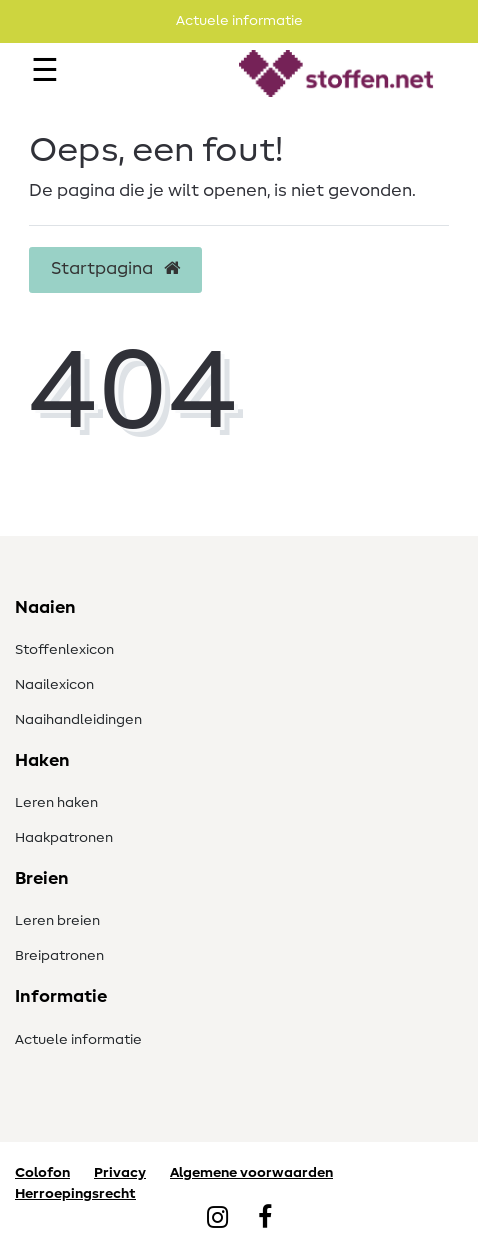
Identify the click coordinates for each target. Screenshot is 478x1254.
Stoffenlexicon (64, 650)
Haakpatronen (64, 838)
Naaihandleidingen (78, 720)
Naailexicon (54, 685)
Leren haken (56, 803)
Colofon (42, 1173)
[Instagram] (217, 1219)
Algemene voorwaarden (251, 1173)
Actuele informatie (78, 1040)
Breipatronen (59, 956)
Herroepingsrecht (75, 1194)
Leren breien (57, 921)
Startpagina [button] (115, 269)
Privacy (120, 1173)
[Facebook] (265, 1219)
